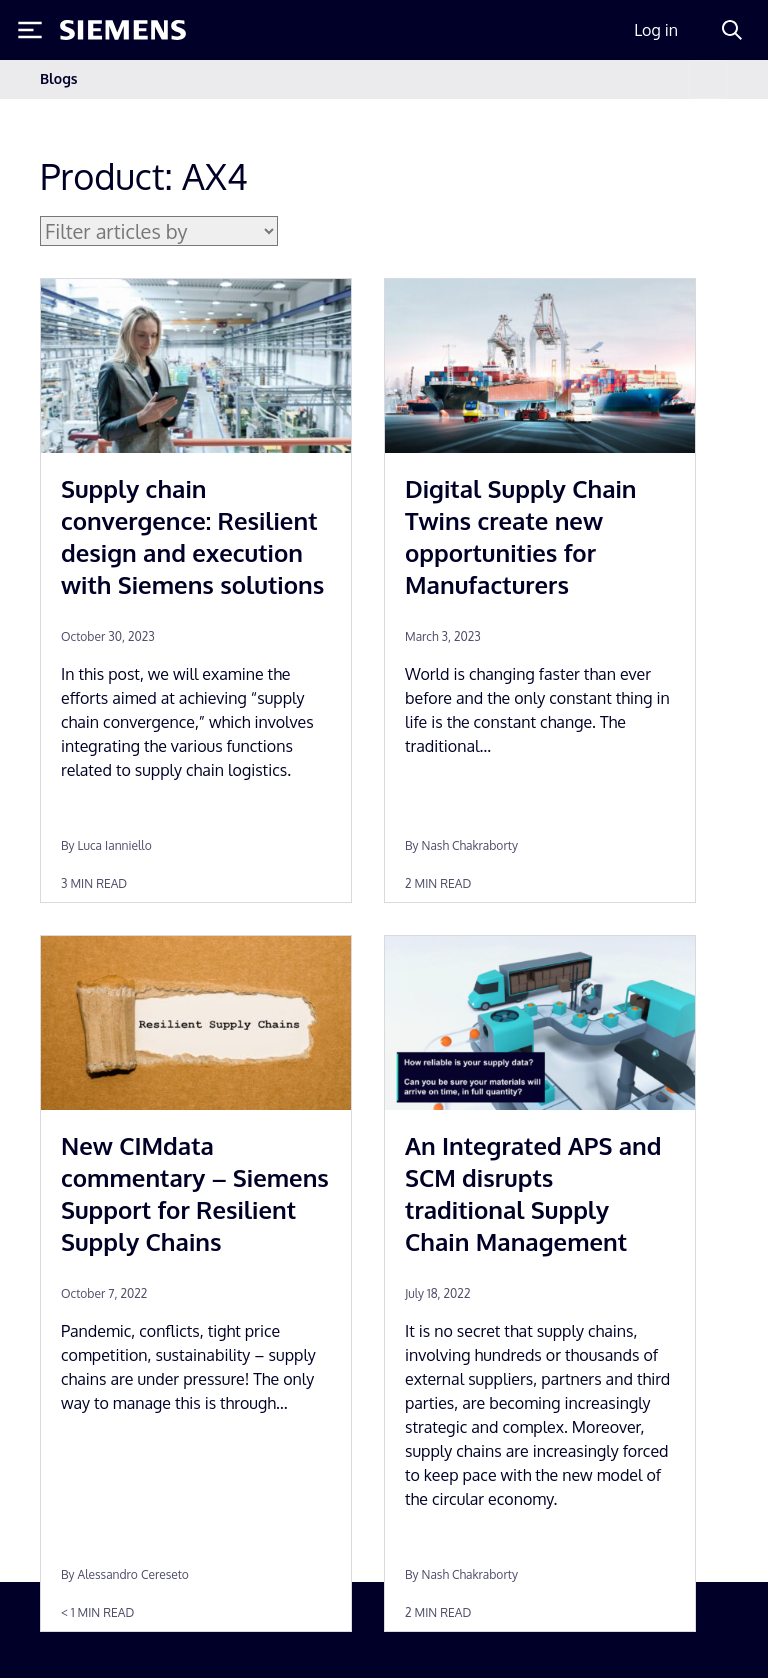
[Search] (732, 30)
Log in (656, 30)
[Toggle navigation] (708, 79)
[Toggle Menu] (30, 30)
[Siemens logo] (123, 30)
